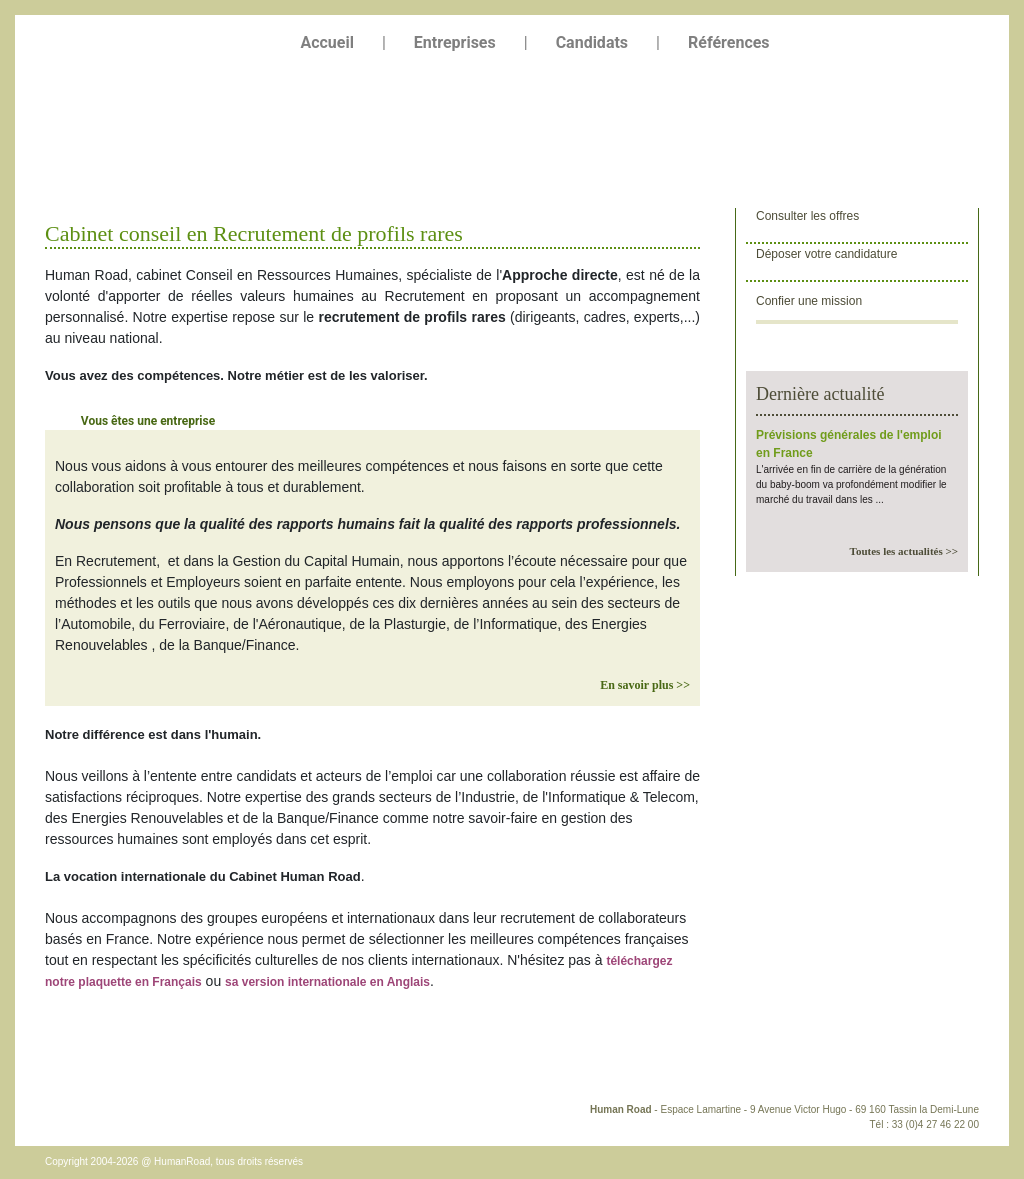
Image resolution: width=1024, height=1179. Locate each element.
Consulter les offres (807, 219)
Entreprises (455, 42)
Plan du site (231, 1067)
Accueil (327, 42)
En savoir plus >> (645, 685)
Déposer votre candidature (826, 257)
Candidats (592, 42)
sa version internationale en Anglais (327, 982)
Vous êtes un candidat (353, 421)
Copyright (360, 1067)
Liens (298, 1067)
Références (729, 42)
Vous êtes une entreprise (148, 421)
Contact (73, 1067)
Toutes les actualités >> (904, 551)
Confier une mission (809, 301)
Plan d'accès (148, 1067)
